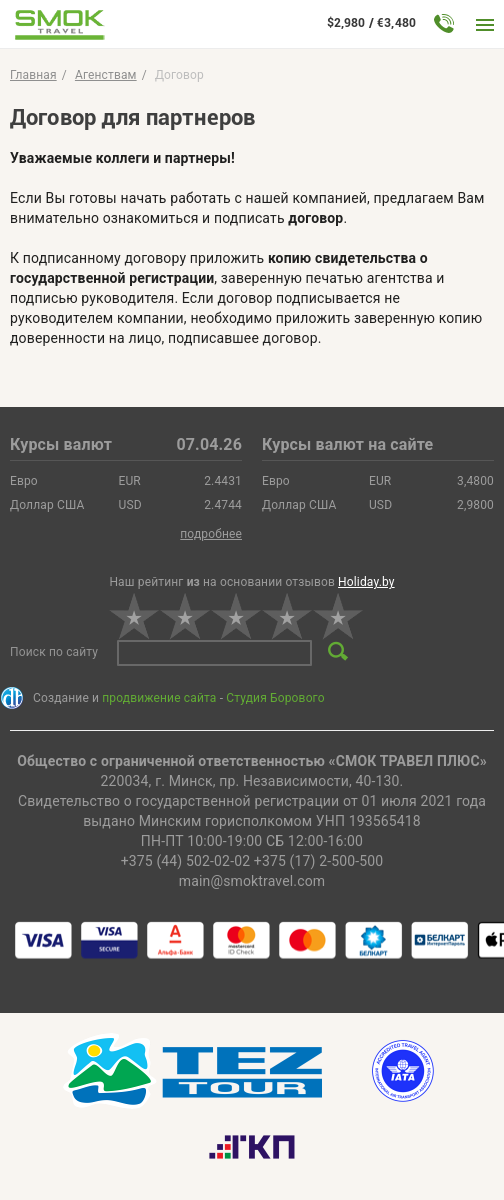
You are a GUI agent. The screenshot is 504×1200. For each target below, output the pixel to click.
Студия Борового (275, 698)
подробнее (211, 534)
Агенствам (106, 75)
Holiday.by (366, 582)
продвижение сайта (159, 698)
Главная (33, 75)
